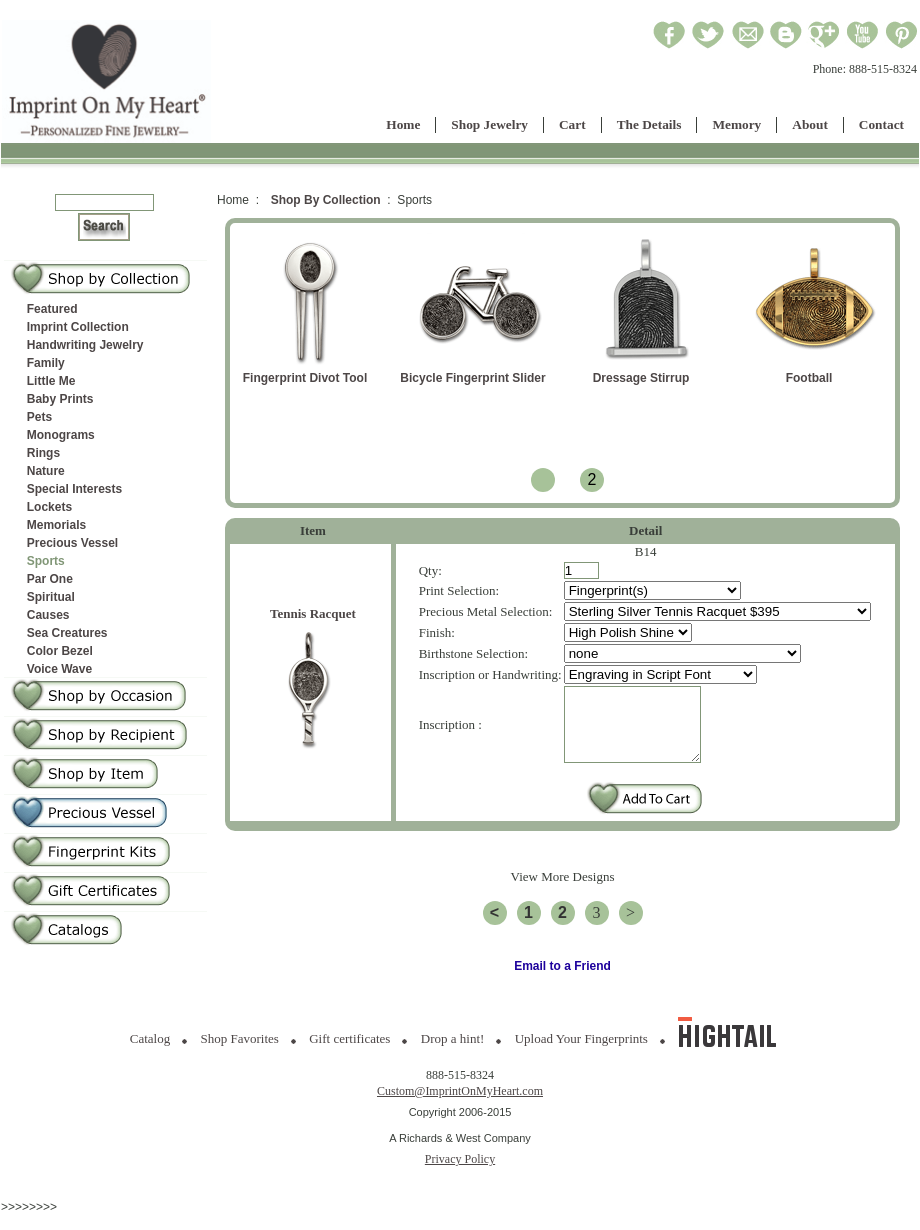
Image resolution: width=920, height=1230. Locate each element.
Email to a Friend (562, 981)
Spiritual (51, 597)
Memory (736, 124)
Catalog (150, 1053)
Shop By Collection (326, 200)
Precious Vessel (72, 543)
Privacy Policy (460, 1174)
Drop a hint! (453, 1053)
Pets (39, 417)
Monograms (61, 435)
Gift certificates (349, 1053)
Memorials (56, 525)
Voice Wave (59, 669)
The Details (649, 124)
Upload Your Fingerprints (581, 1053)
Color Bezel (60, 651)
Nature (46, 471)
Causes (48, 615)
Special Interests (74, 489)
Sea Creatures (67, 633)
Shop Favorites (240, 1053)
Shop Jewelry (489, 124)
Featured (52, 309)
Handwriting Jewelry (85, 345)
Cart (572, 124)
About (810, 124)
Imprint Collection (78, 327)
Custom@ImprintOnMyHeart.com (460, 1106)
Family (46, 363)
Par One (50, 579)
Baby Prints (60, 399)
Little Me (51, 381)
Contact (881, 124)
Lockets (49, 507)
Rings (43, 453)
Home (403, 124)
